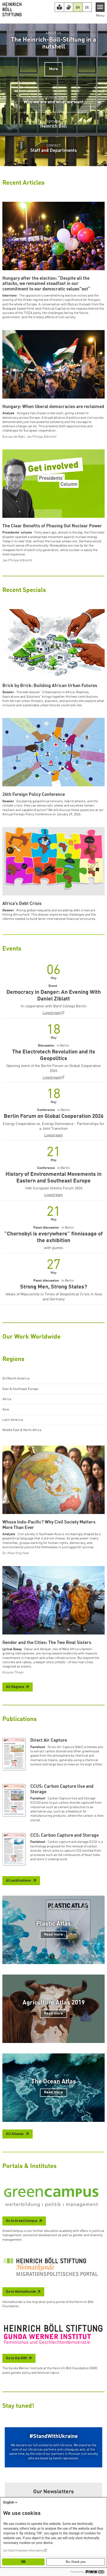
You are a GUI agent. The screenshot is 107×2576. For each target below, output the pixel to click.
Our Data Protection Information (23, 2550)
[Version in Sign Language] (68, 7)
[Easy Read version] (59, 7)
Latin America (12, 1420)
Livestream (52, 1013)
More (53, 69)
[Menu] (100, 7)
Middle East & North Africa (21, 1430)
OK (23, 2562)
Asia (5, 1409)
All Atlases (15, 2134)
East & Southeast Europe (20, 1389)
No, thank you (76, 2562)
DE (87, 7)
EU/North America (15, 1378)
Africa (6, 1399)
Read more (53, 1935)
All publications (19, 1881)
